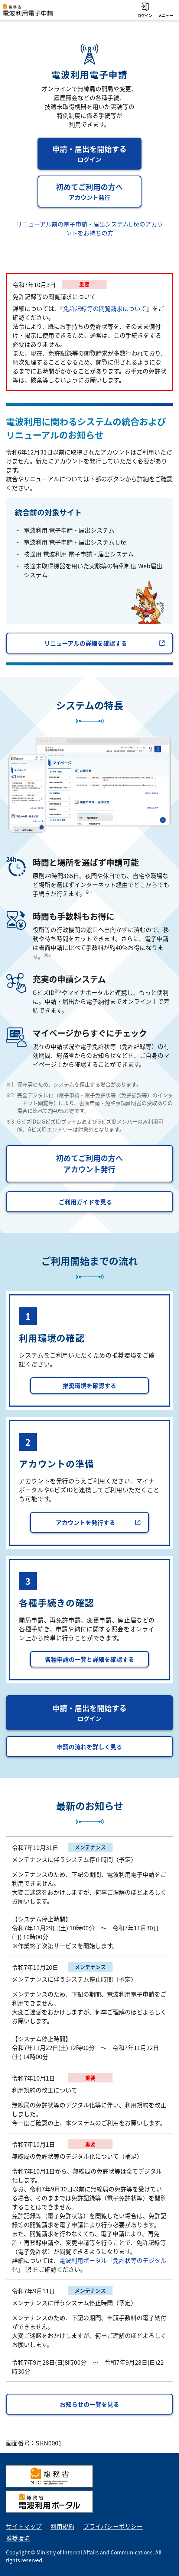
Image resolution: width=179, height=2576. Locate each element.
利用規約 (62, 2526)
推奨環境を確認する (89, 1385)
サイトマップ (24, 2526)
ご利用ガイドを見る (85, 1201)
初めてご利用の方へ (98, 192)
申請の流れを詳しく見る (89, 1746)
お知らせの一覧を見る (89, 2404)
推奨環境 (18, 2538)
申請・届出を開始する (96, 154)
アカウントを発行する (98, 1522)
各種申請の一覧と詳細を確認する (89, 1659)
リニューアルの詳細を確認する (104, 643)
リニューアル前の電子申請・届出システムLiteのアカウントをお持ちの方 (89, 228)
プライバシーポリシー (113, 2526)
